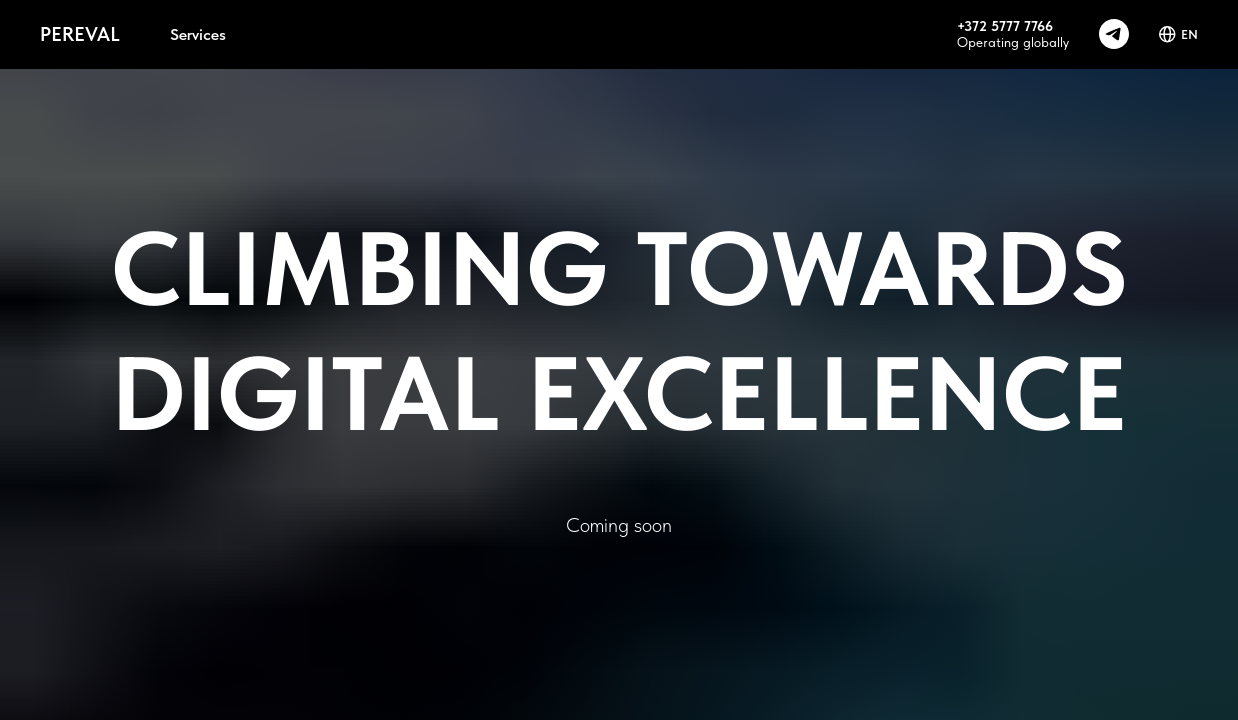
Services (198, 34)
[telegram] (1114, 34)
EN (1178, 34)
